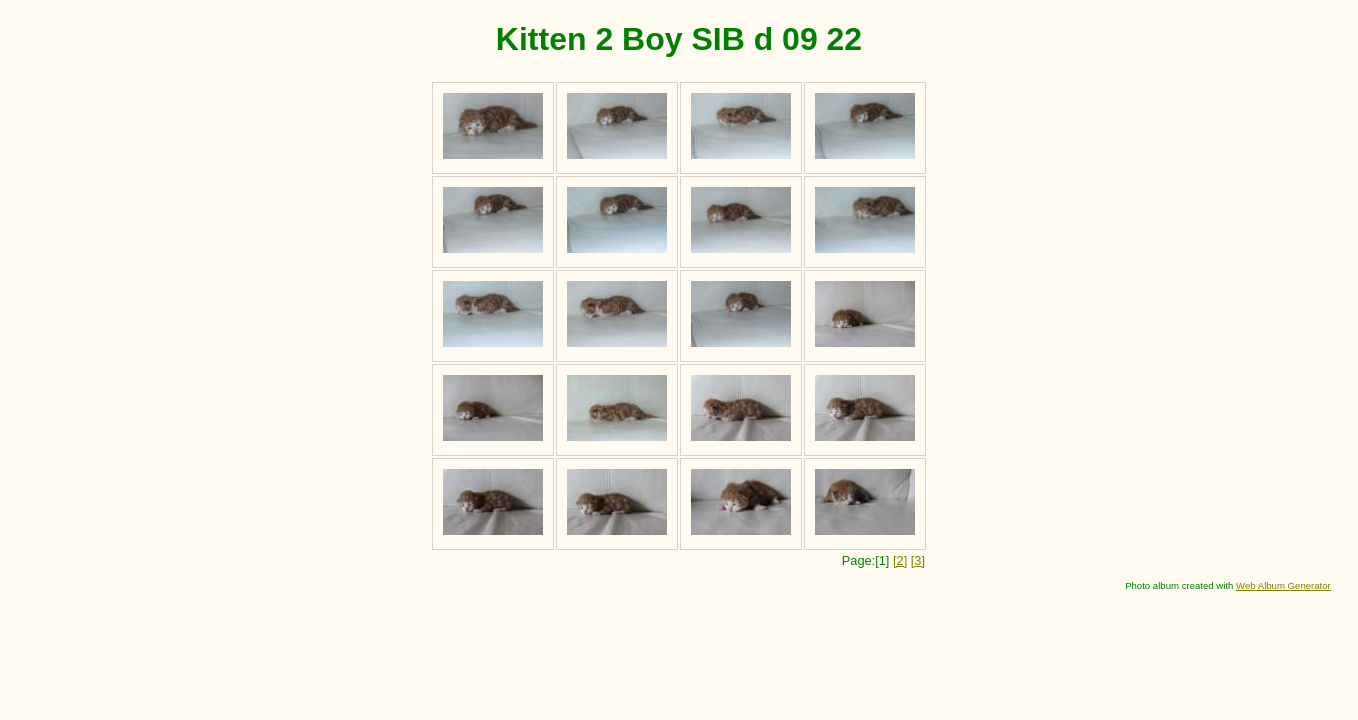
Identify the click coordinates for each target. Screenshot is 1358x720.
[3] (918, 560)
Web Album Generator (1283, 585)
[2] (900, 560)
